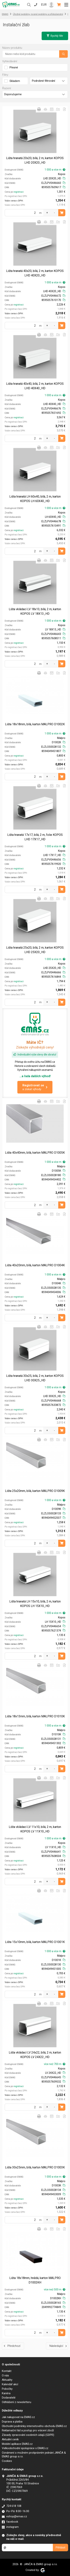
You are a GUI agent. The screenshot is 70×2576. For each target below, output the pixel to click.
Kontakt (6, 2371)
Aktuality (7, 2379)
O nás (5, 2375)
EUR (44, 4)
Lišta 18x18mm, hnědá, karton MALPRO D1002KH (35, 2280)
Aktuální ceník (10, 2439)
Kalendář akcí (10, 2384)
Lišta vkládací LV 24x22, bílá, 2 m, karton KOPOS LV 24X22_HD (35, 2055)
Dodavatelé (8, 2397)
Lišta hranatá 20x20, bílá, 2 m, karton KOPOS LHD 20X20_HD (35, 160)
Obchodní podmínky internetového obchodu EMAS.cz (34, 2426)
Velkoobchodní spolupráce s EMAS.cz (25, 2448)
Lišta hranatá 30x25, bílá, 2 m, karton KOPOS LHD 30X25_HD (35, 1378)
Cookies (7, 2461)
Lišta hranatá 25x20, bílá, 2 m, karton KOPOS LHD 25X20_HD (35, 950)
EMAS (5, 14)
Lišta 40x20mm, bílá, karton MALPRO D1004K (35, 1265)
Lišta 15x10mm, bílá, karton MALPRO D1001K (35, 1942)
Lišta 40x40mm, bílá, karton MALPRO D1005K (35, 1152)
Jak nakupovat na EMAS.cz (18, 2417)
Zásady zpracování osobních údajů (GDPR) (28, 2435)
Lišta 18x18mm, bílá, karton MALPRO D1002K (35, 724)
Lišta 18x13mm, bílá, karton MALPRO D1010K (35, 1716)
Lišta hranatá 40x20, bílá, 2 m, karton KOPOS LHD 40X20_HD (35, 273)
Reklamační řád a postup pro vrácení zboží (28, 2430)
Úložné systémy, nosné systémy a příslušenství (38, 14)
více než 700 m (54, 2064)
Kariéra (6, 2393)
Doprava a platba (12, 2421)
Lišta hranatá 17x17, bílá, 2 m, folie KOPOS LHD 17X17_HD (35, 837)
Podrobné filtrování (48, 80)
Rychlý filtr (55, 35)
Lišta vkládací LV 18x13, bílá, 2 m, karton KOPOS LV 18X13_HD (35, 611)
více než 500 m (54, 2289)
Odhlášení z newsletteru (16, 2402)
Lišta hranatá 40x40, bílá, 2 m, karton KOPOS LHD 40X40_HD (35, 386)
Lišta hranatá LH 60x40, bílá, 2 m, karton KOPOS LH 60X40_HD (35, 499)
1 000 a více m (55, 169)
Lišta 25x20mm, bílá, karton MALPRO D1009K (35, 1491)
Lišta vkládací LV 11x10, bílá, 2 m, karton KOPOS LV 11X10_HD (35, 1829)
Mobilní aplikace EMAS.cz (17, 2444)
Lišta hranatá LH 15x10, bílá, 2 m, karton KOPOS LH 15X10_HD (35, 1604)
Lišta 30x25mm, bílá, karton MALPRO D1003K (35, 2167)
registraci (19, 192)
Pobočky (7, 2388)
